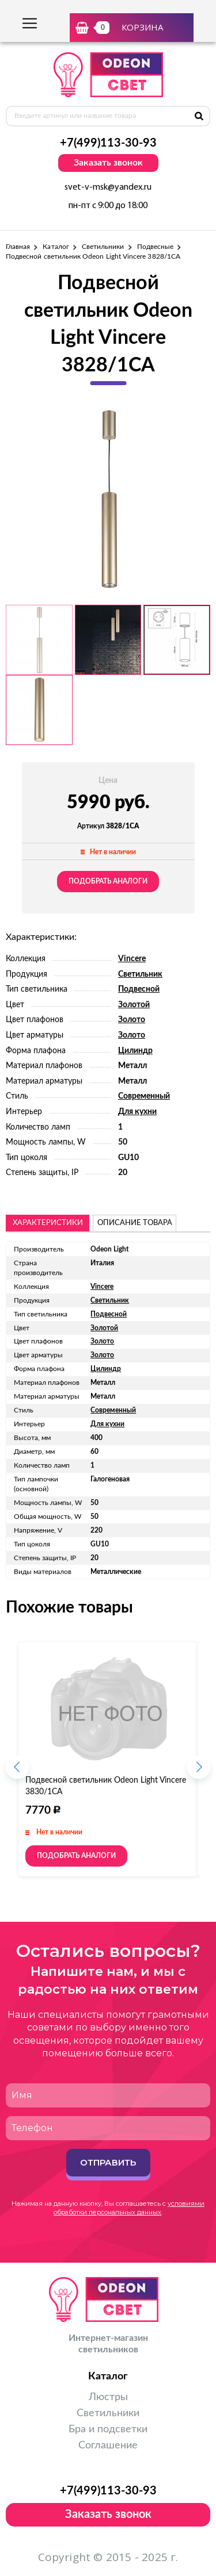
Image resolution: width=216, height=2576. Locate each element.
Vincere (132, 959)
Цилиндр (135, 1051)
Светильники (103, 246)
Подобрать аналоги (108, 881)
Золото (131, 1020)
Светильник (140, 974)
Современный (144, 1096)
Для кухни (137, 1112)
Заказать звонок (108, 162)
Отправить (108, 2162)
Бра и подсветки (108, 2429)
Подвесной (139, 989)
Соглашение (108, 2445)
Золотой (134, 1005)
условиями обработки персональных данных (129, 2207)
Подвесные (155, 246)
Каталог (56, 246)
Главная (18, 246)
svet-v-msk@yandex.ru (108, 187)
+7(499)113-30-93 (108, 143)
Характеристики (48, 1223)
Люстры (108, 2397)
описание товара (134, 1223)
